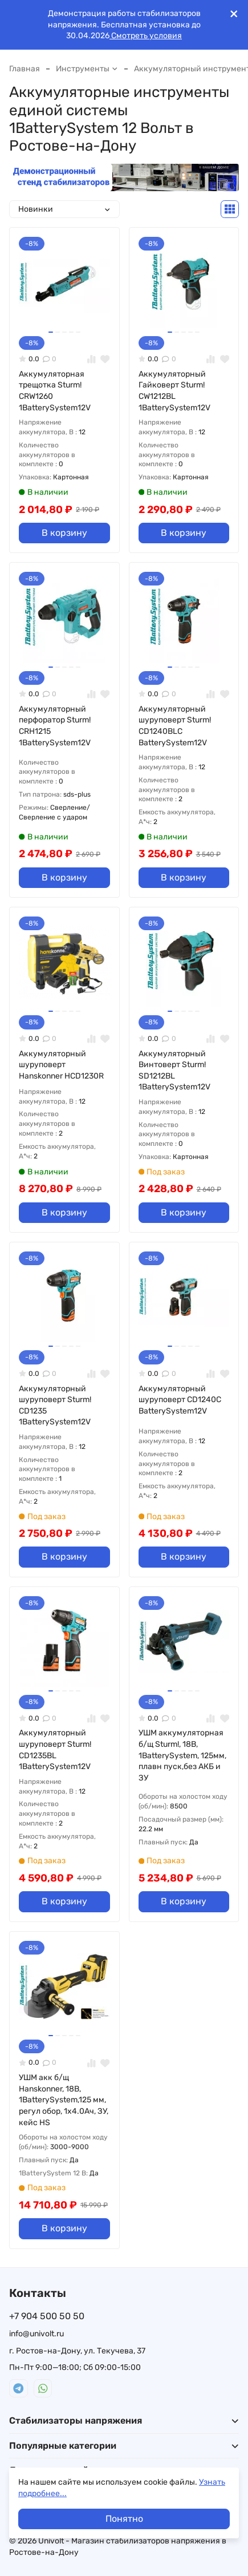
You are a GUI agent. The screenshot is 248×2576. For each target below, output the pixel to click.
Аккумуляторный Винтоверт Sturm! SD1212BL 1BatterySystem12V (174, 1070)
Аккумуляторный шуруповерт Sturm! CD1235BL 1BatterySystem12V (55, 1749)
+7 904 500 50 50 (46, 2316)
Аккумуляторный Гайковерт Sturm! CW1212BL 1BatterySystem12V (174, 391)
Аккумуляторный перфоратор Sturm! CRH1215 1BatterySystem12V (55, 726)
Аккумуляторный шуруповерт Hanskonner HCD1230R (61, 1065)
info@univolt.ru (36, 2334)
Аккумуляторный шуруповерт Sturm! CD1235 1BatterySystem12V (55, 1405)
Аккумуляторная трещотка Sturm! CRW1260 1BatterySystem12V (55, 391)
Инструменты (87, 69)
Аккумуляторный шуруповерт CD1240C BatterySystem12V (180, 1400)
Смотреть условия (145, 36)
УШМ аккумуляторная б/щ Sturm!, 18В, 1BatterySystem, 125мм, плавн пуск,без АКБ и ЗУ (182, 1755)
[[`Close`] (234, 14)
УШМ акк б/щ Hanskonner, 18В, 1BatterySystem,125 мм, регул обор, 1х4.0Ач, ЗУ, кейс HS (63, 2100)
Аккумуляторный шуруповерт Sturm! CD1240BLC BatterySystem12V (175, 726)
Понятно (124, 2518)
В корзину (64, 532)
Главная (24, 69)
